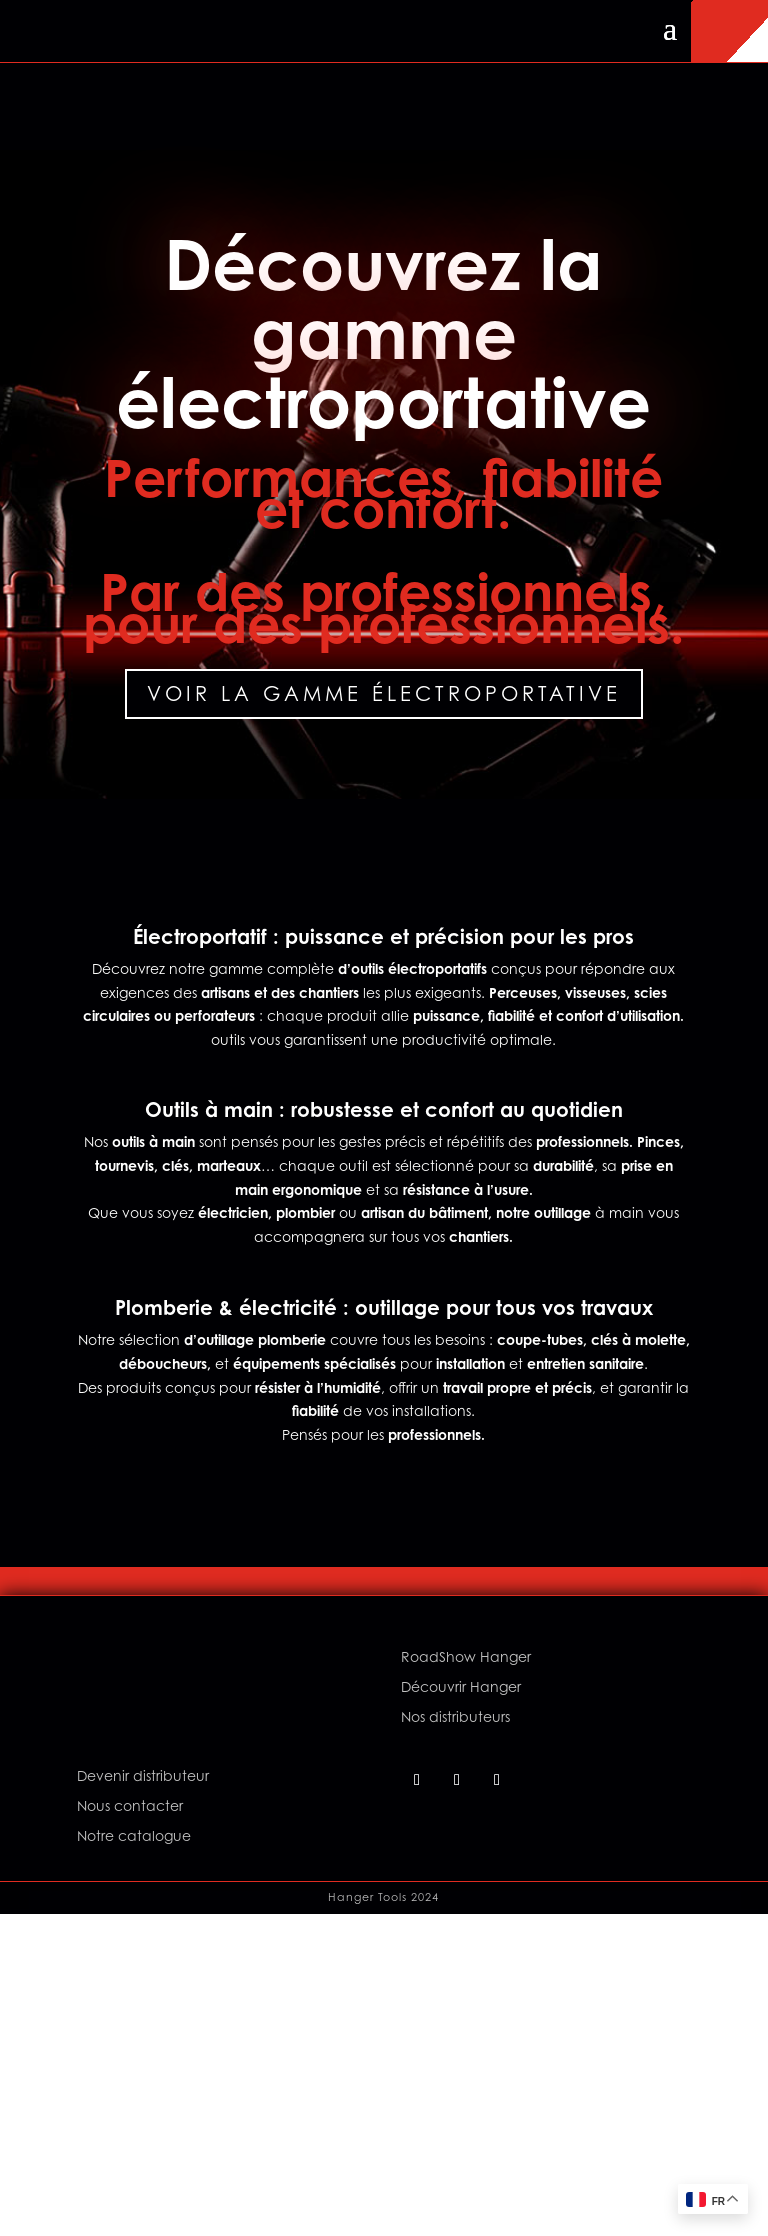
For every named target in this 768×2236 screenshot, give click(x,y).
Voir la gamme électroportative (384, 693)
